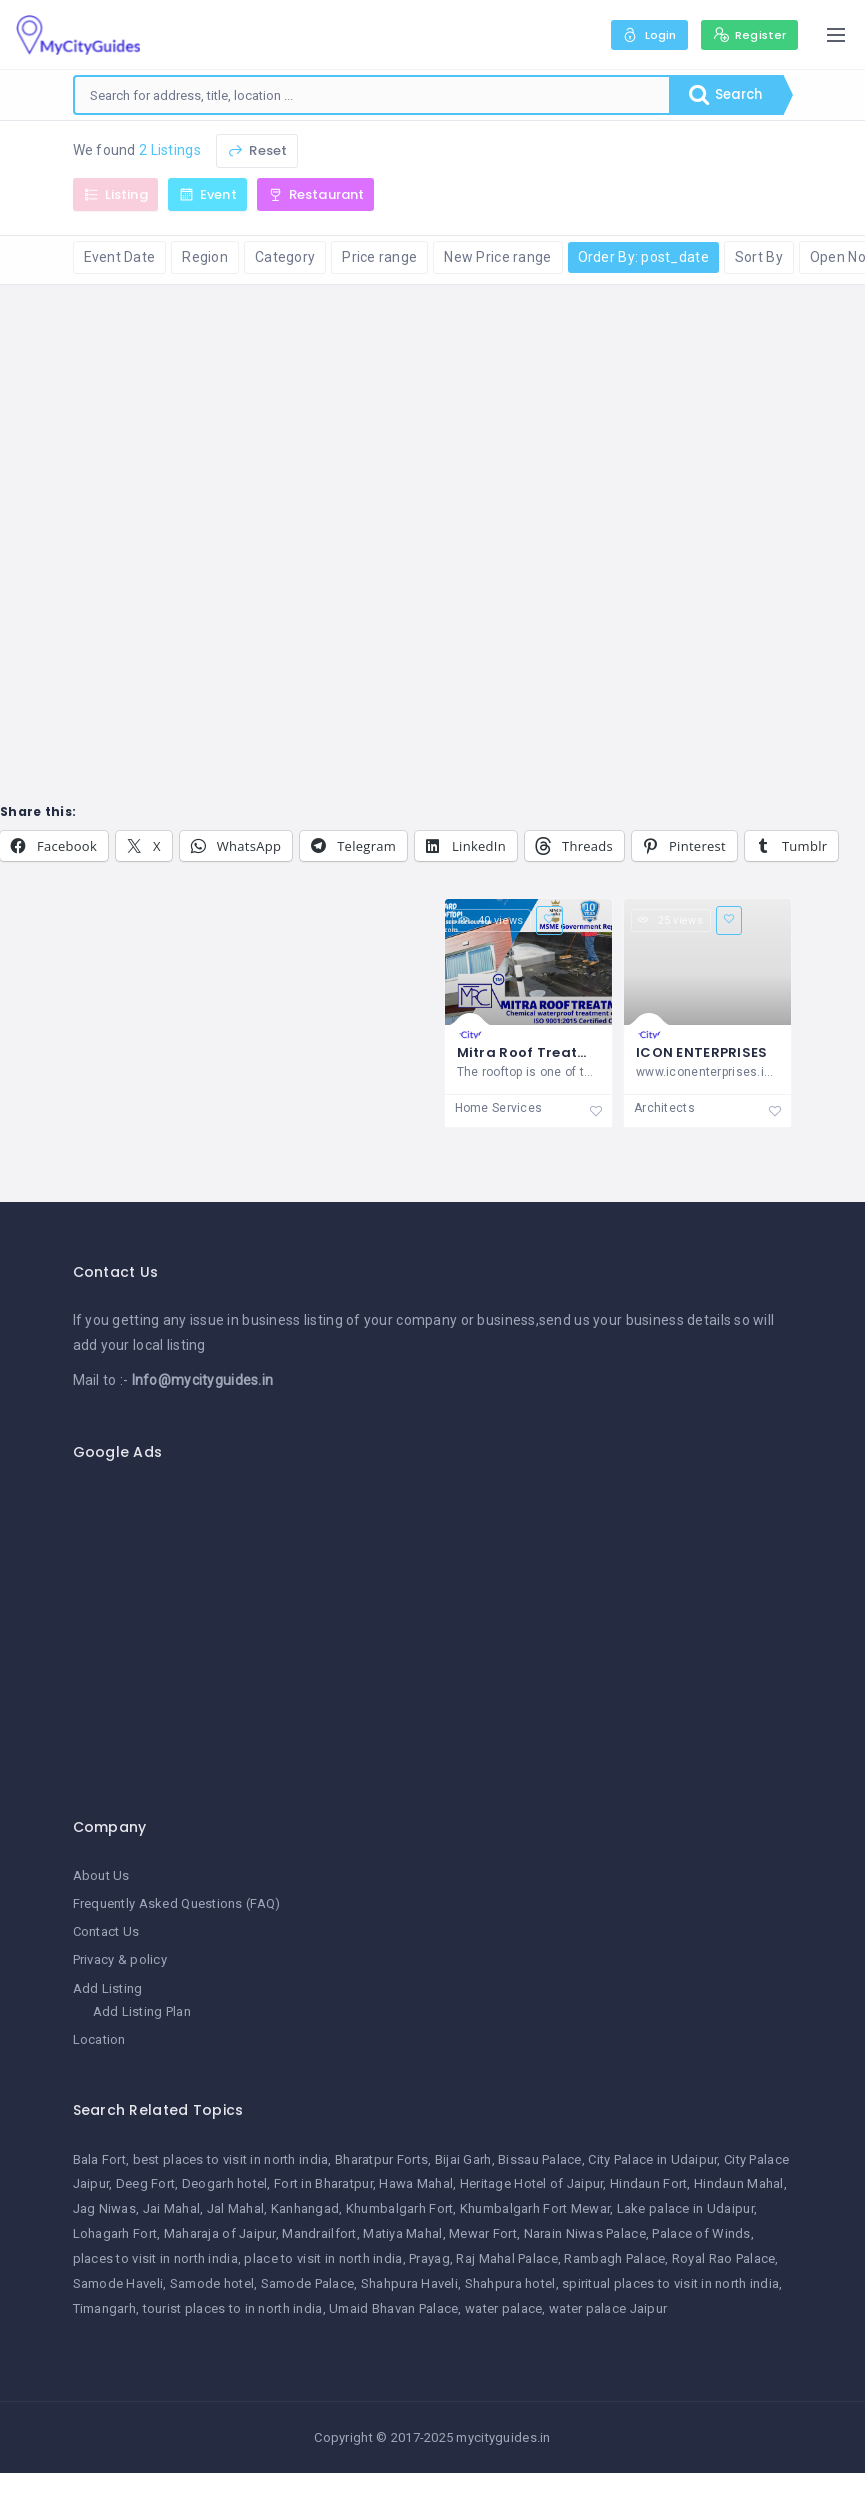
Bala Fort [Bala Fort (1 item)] (100, 2159)
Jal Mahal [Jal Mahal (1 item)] (236, 2209)
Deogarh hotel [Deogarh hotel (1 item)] (225, 2184)
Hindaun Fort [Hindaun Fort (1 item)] (648, 2184)
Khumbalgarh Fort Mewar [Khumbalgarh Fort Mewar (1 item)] (535, 2209)
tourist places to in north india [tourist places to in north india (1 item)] (233, 2308)
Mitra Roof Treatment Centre (563, 1052)
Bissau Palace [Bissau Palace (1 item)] (540, 2159)
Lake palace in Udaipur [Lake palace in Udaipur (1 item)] (685, 2209)
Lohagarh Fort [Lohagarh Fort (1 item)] (115, 2233)
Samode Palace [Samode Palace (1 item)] (308, 2283)
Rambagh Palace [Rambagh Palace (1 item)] (614, 2258)
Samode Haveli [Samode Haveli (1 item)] (118, 2283)
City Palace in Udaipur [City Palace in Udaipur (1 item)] (652, 2159)
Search (723, 95)
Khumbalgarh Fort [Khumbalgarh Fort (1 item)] (399, 2209)
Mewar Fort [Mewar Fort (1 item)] (483, 2233)
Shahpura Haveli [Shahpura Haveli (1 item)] (409, 2283)
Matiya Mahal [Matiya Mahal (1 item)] (402, 2233)
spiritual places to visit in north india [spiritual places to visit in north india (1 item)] (670, 2283)
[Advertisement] (433, 1629)
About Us (101, 1875)
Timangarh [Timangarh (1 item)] (105, 2308)
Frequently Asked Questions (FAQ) (177, 1903)
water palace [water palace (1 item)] (503, 2308)
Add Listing (108, 1988)
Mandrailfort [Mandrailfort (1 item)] (319, 2233)
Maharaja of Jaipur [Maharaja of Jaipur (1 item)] (220, 2233)
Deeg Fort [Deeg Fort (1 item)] (146, 2184)
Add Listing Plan (142, 2011)
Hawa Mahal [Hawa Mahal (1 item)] (416, 2184)
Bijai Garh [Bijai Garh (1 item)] (463, 2159)
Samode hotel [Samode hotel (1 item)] (212, 2283)
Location (99, 2039)
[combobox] (370, 95)
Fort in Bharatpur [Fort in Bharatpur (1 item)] (323, 2184)
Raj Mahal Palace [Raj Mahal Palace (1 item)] (506, 2258)
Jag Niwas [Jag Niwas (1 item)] (105, 2209)
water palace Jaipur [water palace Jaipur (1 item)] (608, 2308)
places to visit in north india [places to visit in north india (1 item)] (155, 2258)
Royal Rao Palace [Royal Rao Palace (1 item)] (723, 2258)
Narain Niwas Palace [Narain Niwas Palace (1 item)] (585, 2233)
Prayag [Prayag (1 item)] (429, 2258)
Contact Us (106, 1932)
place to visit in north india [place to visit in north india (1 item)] (323, 2258)
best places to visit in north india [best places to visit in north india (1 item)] (231, 2159)
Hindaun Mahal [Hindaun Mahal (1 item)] (739, 2184)
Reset (257, 150)
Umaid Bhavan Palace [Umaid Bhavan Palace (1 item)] (393, 2308)
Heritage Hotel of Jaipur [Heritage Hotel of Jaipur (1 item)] (532, 2184)
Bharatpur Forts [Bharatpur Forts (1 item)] (381, 2159)
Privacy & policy (120, 1960)
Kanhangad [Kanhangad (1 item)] (305, 2209)
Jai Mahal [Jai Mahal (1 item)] (172, 2209)
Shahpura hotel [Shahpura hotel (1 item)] (510, 2283)
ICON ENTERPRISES (701, 1052)
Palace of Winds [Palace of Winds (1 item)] (701, 2233)
